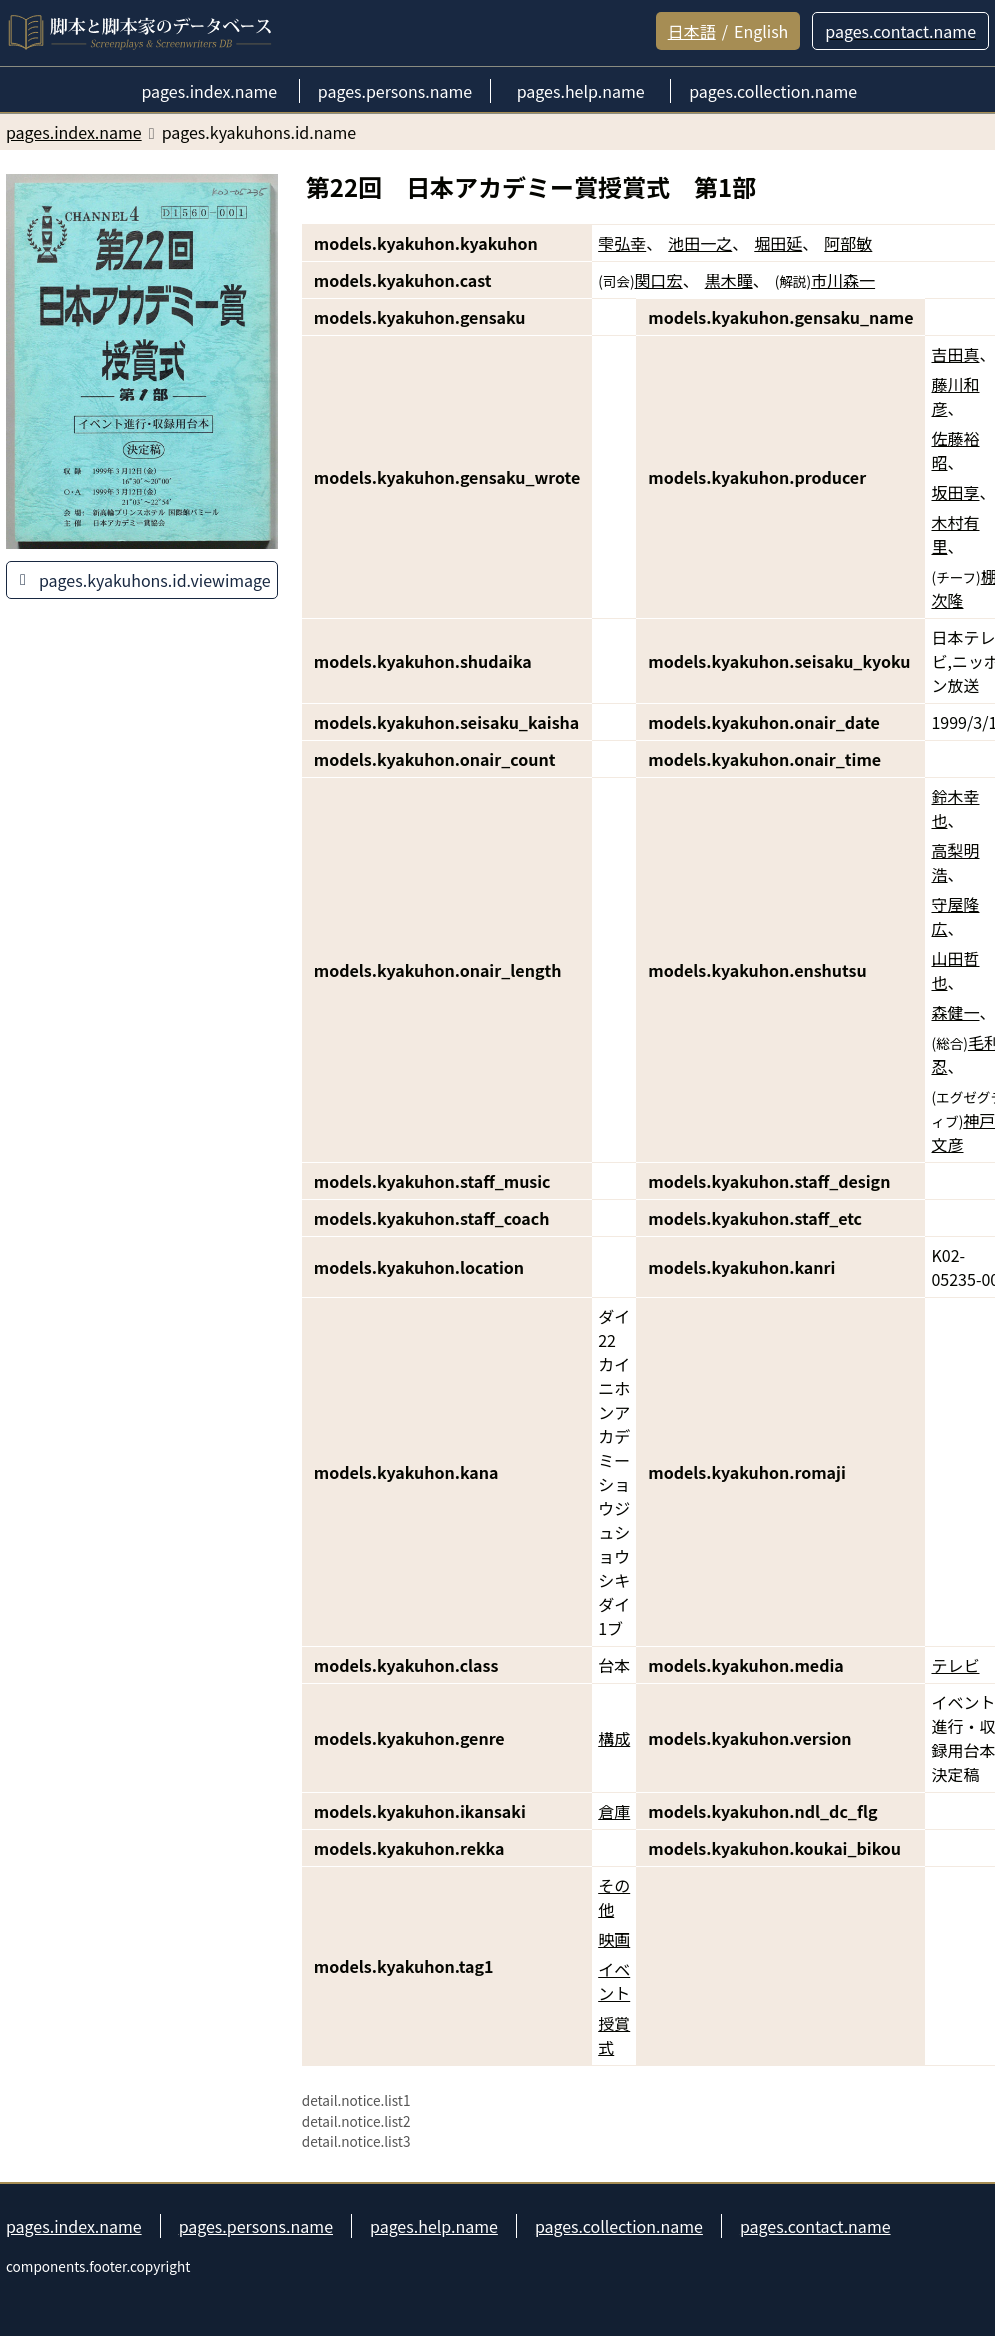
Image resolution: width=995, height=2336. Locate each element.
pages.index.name (74, 2226)
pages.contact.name (815, 2226)
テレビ (955, 1665)
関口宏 (659, 280)
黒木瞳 (729, 280)
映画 (614, 1939)
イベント (614, 1981)
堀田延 (778, 243)
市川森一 (843, 280)
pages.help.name (434, 2226)
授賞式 (614, 2035)
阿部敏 (848, 243)
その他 (614, 1897)
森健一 (955, 1012)
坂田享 (955, 492)
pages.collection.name (619, 2226)
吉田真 (955, 354)
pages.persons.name (256, 2226)
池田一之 (700, 243)
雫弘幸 (622, 243)
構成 (614, 1738)
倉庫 (614, 1811)
